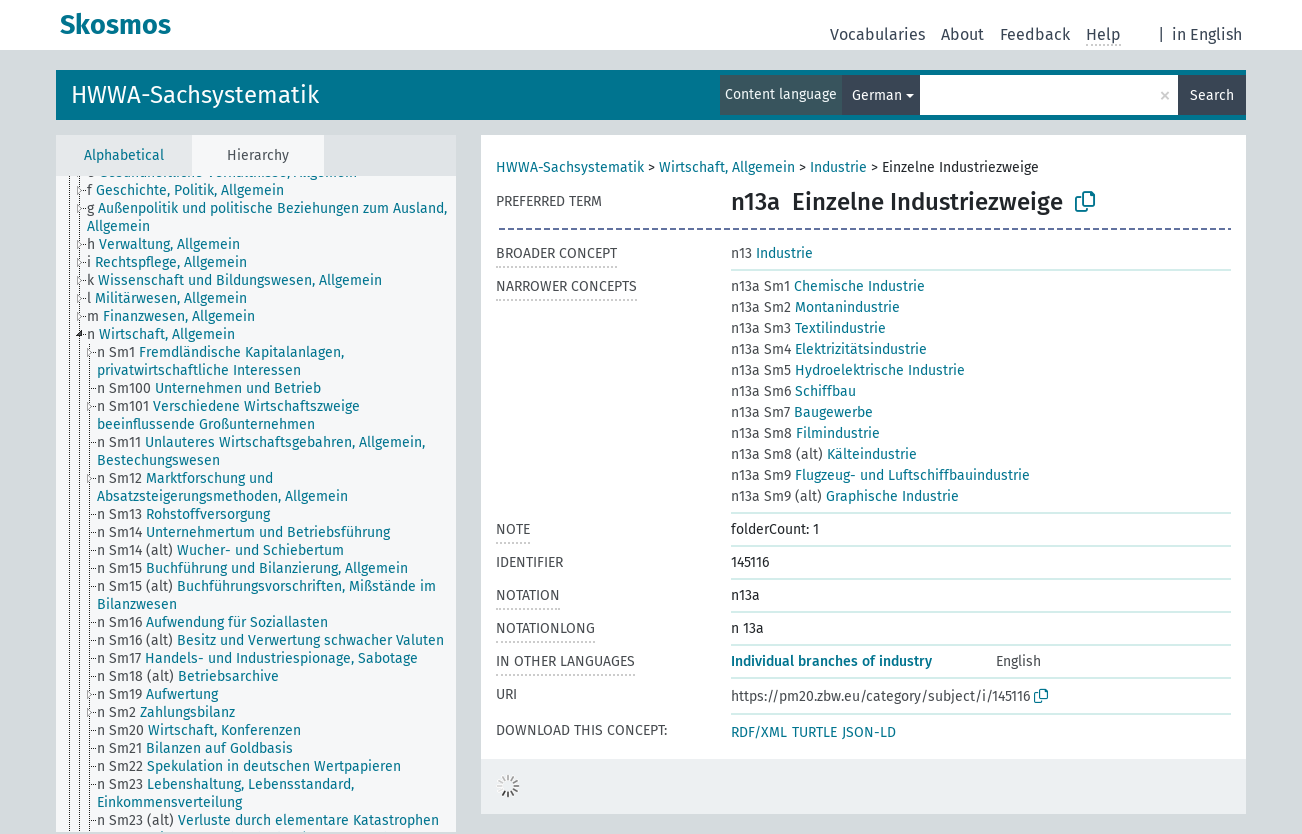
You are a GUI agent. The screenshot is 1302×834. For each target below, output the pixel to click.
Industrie (838, 167)
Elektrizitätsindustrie (829, 349)
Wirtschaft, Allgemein (727, 167)
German (877, 95)
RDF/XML (759, 732)
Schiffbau (793, 391)
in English (1207, 34)
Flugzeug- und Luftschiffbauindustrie (880, 475)
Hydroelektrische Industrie (848, 370)
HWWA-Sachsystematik (195, 95)
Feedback (1035, 34)
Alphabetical (124, 155)
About (962, 34)
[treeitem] (194, 191)
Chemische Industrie (828, 286)
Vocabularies (877, 34)
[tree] (256, 504)
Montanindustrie (815, 307)
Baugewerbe (802, 412)
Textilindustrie (808, 328)
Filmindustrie (805, 433)
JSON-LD (869, 732)
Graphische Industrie (845, 496)
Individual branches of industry (831, 661)
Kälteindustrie (824, 454)
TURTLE (814, 732)
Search (1212, 95)
